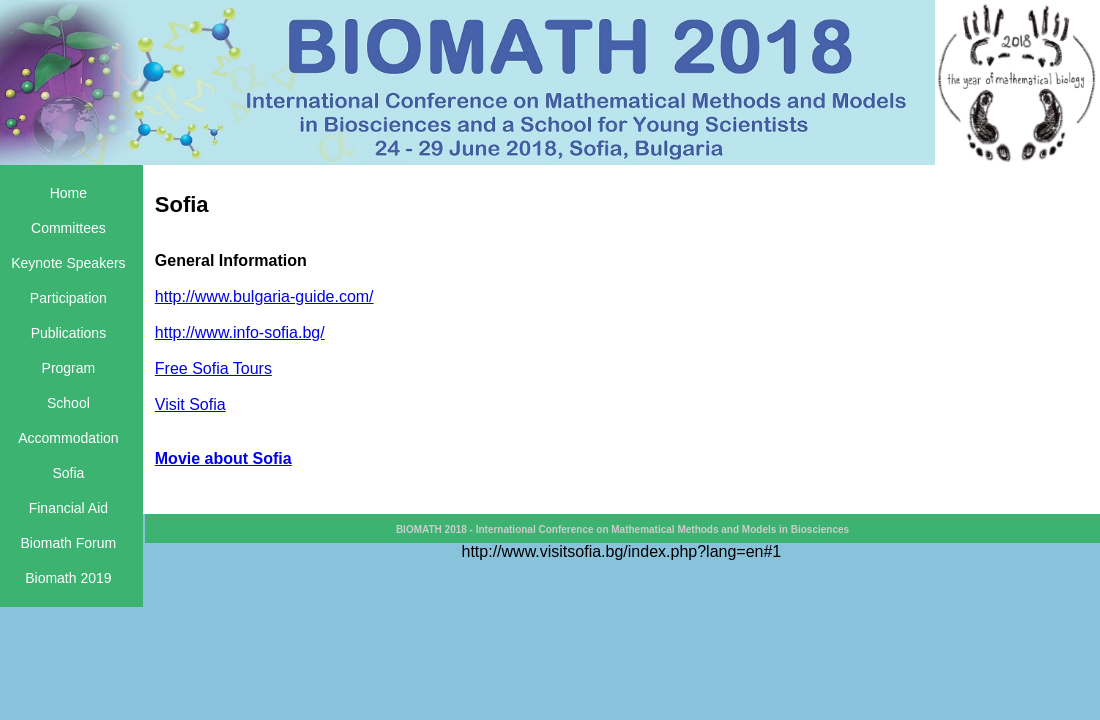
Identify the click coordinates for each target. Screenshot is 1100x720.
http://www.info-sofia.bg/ (240, 332)
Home (68, 193)
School (68, 403)
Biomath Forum (69, 543)
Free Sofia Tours (213, 368)
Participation (68, 298)
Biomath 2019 (68, 578)
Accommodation (68, 438)
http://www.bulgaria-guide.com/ (264, 296)
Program (69, 368)
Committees (68, 228)
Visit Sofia (190, 404)
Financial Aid (68, 508)
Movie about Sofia (223, 458)
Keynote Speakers (68, 263)
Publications (69, 333)
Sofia (68, 473)
